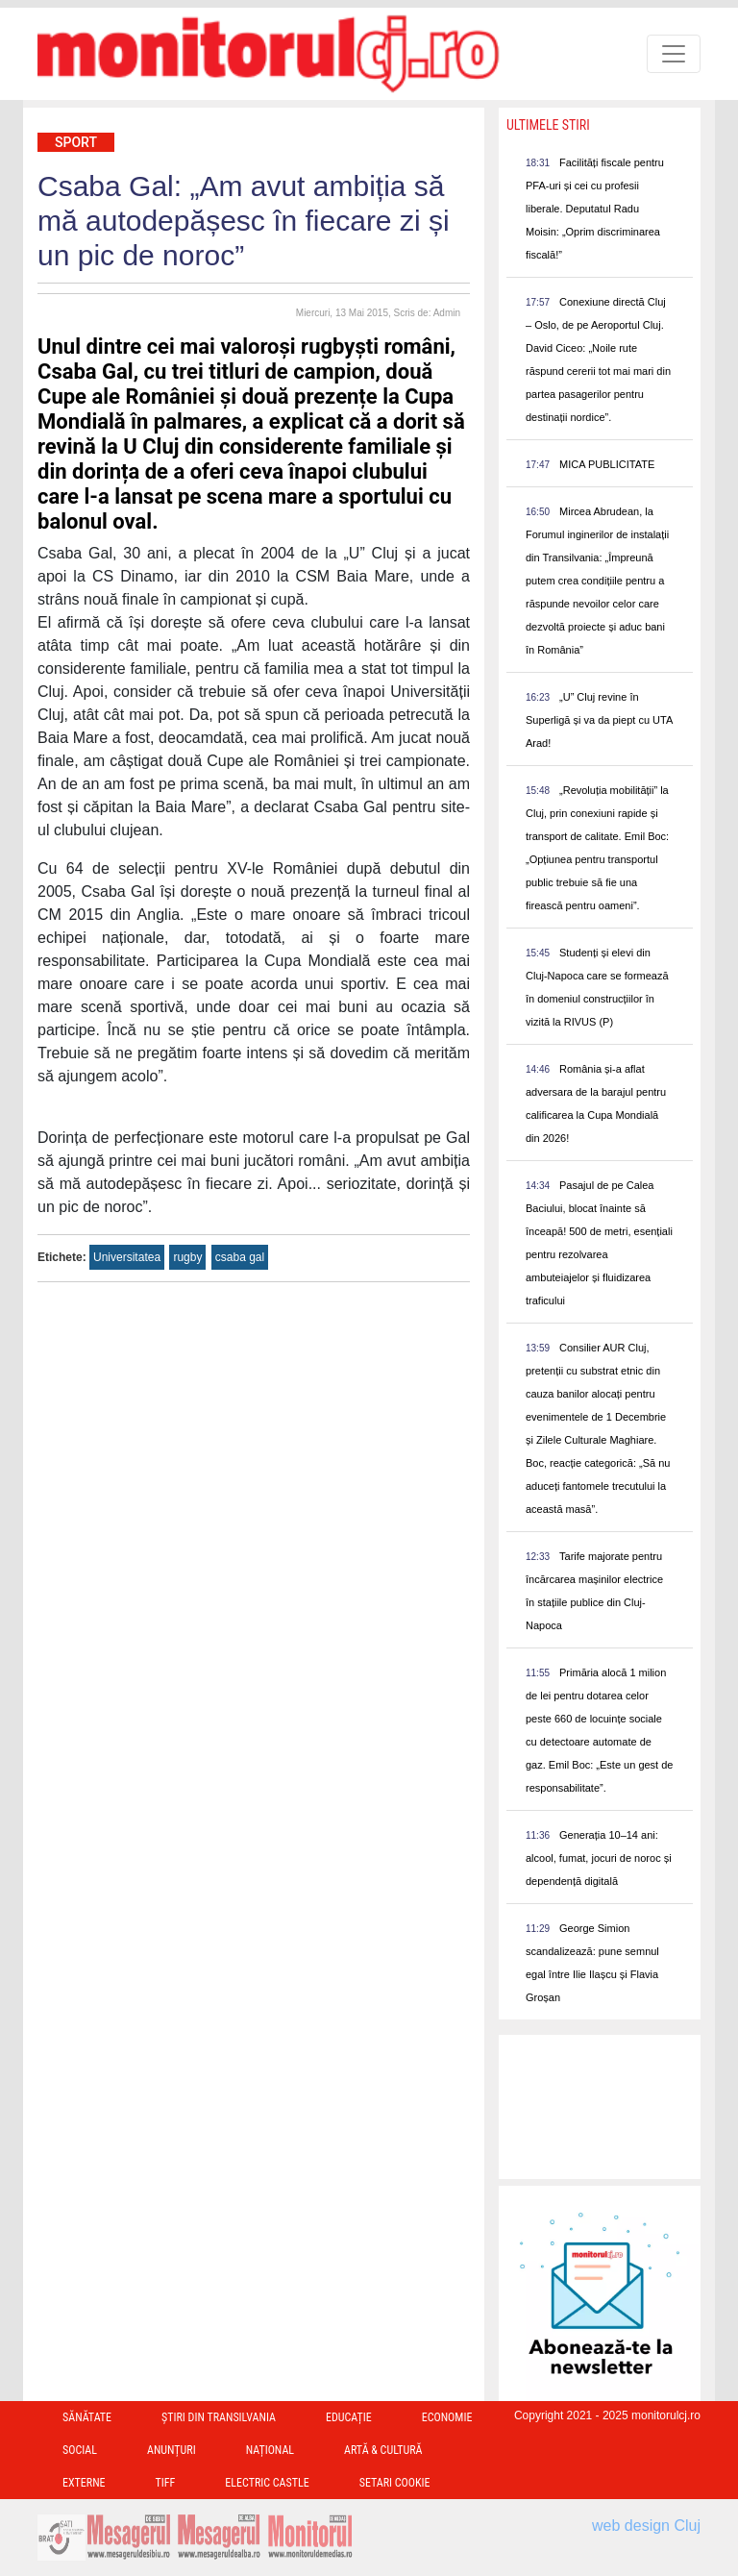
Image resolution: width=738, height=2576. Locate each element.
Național (270, 2450)
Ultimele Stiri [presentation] (548, 125)
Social (79, 2450)
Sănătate (86, 2417)
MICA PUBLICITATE (606, 464)
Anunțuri (171, 2450)
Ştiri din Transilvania (218, 2417)
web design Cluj (646, 2525)
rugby (187, 1257)
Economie (447, 2417)
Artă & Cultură (383, 2450)
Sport (76, 142)
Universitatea (126, 1257)
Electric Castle (266, 2482)
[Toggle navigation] (674, 54)
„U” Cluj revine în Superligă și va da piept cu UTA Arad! (599, 720)
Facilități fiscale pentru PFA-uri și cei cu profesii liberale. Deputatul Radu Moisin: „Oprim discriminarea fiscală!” (595, 208)
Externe (84, 2482)
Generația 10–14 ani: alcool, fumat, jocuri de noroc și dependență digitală (599, 1858)
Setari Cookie (394, 2482)
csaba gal (239, 1257)
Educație (349, 2417)
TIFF (166, 2482)
